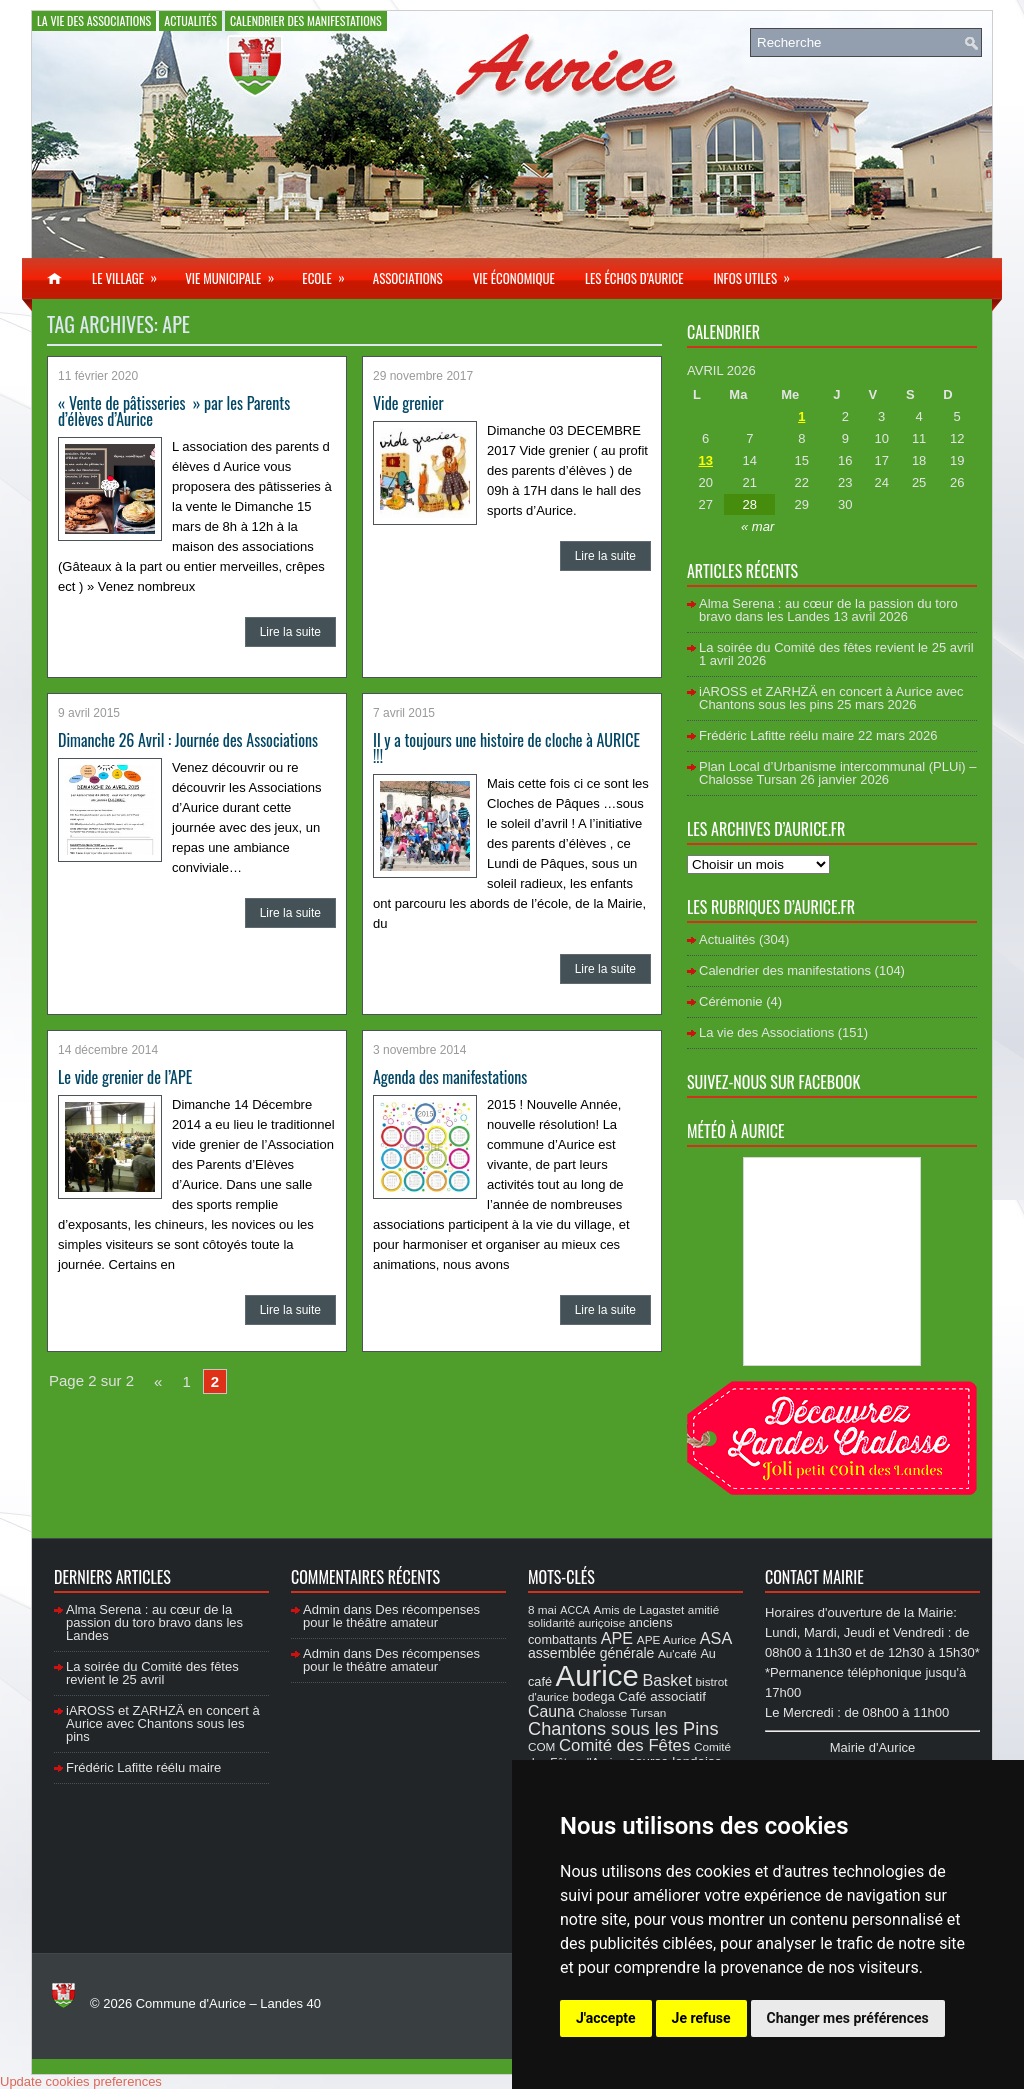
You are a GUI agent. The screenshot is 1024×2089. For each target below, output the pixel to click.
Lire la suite (290, 632)
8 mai (542, 1609)
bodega (593, 1697)
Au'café (677, 1653)
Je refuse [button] (701, 2018)
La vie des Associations (94, 20)
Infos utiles (758, 273)
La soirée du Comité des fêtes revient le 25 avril (836, 647)
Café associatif (662, 1696)
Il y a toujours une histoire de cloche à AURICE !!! (506, 748)
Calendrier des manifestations (306, 20)
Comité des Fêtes (624, 1745)
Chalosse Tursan (622, 1712)
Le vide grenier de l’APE (125, 1077)
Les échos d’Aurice (634, 278)
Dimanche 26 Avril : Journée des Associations (188, 740)
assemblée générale (591, 1653)
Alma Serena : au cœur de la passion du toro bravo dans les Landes (828, 610)
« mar (757, 526)
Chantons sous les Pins (623, 1728)
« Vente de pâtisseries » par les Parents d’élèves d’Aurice (174, 411)
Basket (667, 1680)
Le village (131, 273)
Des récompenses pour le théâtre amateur (391, 1616)
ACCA (575, 1610)
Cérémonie (731, 1001)
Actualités (190, 20)
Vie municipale (236, 273)
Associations (408, 278)
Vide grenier (408, 403)
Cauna (551, 1711)
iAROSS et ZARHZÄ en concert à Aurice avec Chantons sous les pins (831, 698)
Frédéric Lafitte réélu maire (776, 735)
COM (541, 1746)
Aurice (597, 1675)
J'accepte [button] (606, 2018)
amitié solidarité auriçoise (623, 1616)
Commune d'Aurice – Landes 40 (228, 2003)
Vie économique (514, 278)
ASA (716, 1638)
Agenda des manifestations (450, 1077)
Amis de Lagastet (639, 1609)
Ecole (329, 273)
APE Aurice (666, 1639)
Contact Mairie (814, 1577)
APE (617, 1638)
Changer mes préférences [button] (848, 2018)
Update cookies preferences (81, 2081)
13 (705, 460)
